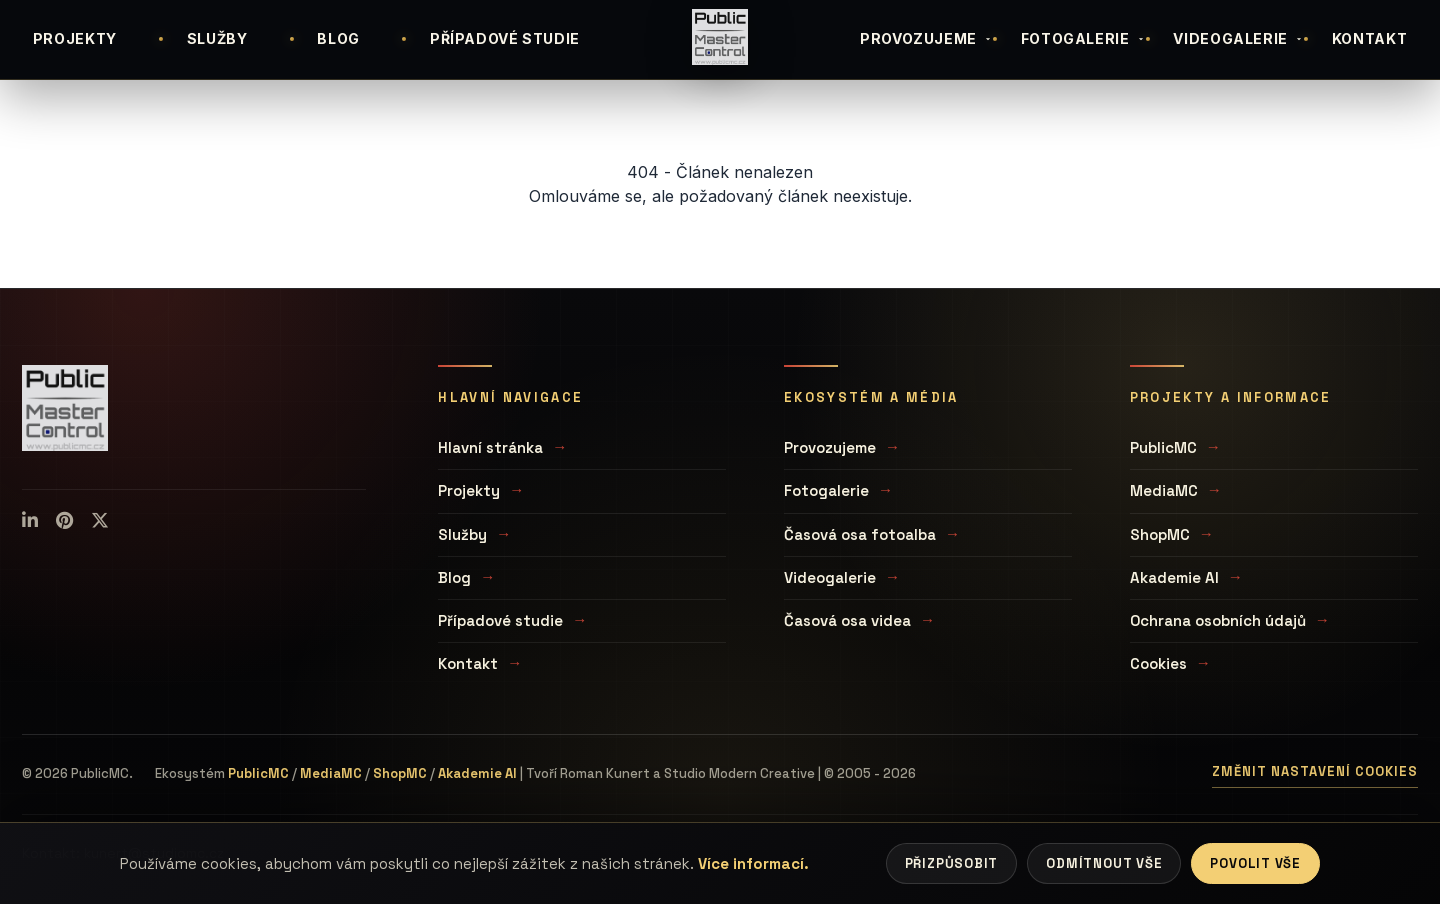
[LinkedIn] (30, 521)
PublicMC (1163, 447)
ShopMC (1160, 534)
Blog (454, 577)
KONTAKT (1369, 38)
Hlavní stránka (490, 447)
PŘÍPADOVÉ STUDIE (505, 38)
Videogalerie (830, 577)
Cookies (1158, 663)
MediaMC (1164, 490)
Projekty (469, 490)
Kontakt (468, 663)
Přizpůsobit (952, 863)
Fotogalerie (826, 490)
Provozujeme (830, 447)
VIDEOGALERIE (1238, 38)
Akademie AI (1174, 577)
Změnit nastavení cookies (1315, 771)
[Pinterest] (64, 521)
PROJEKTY (75, 38)
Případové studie (500, 620)
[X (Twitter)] (100, 521)
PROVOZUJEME (926, 38)
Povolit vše (1255, 863)
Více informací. (753, 863)
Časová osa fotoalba (860, 534)
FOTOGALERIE (1083, 38)
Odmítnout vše (1104, 863)
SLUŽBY (217, 38)
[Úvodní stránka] (720, 37)
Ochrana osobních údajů (1218, 620)
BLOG (338, 38)
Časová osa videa (847, 620)
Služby (462, 534)
